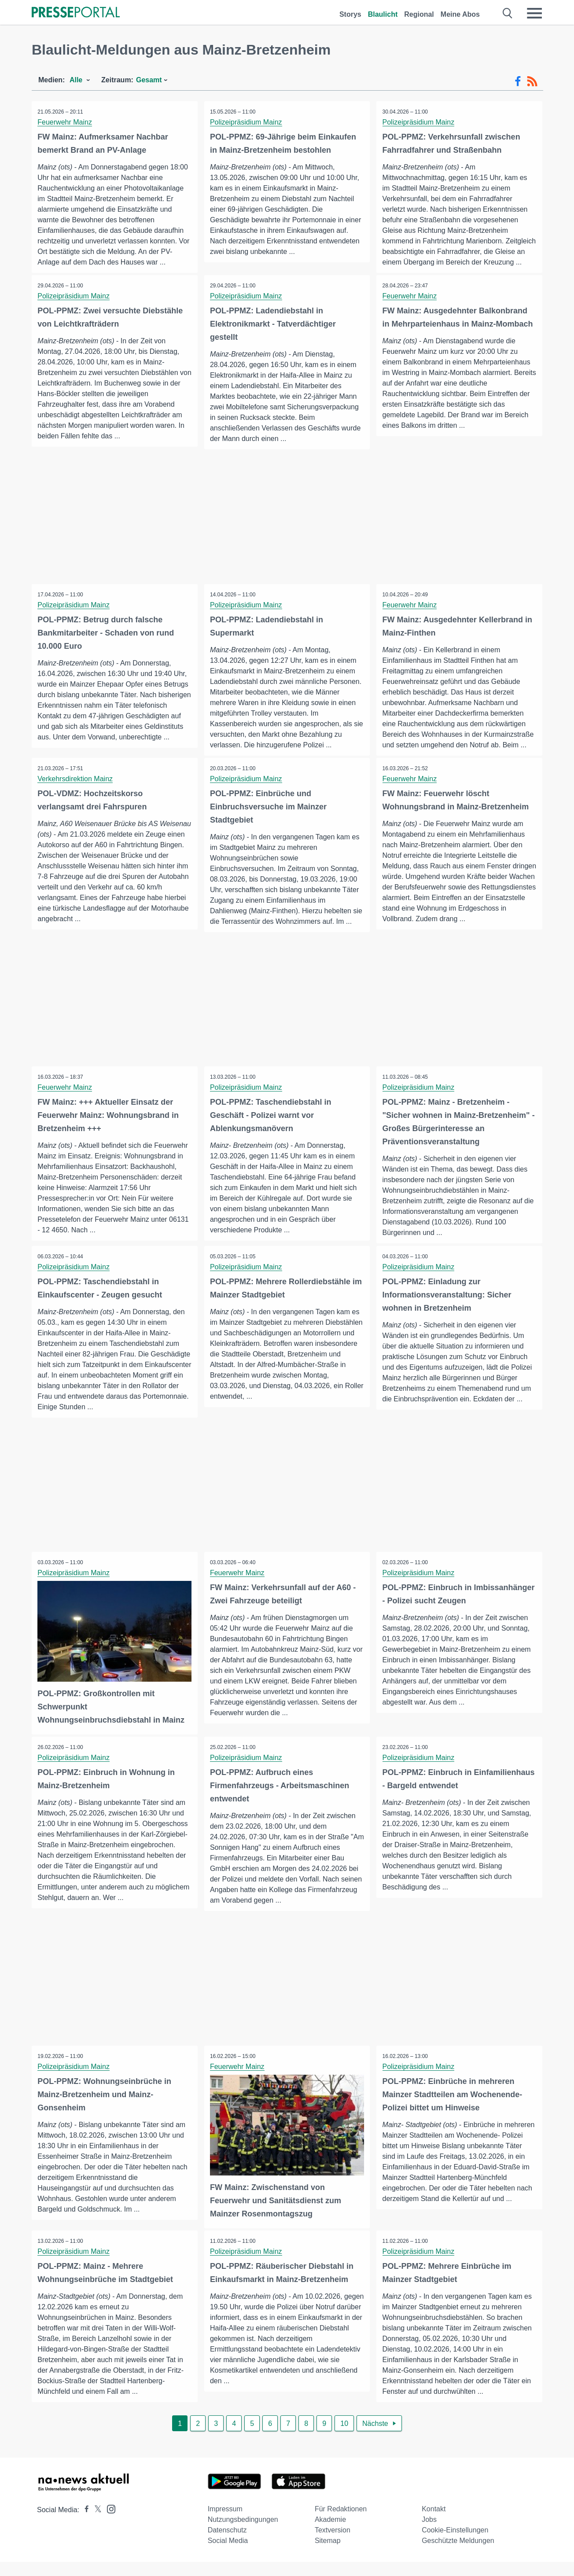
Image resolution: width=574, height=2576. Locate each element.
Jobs (429, 2533)
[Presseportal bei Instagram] (108, 2522)
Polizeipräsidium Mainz (247, 122)
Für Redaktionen (341, 2523)
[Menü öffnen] (534, 13)
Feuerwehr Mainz (65, 122)
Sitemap (328, 2554)
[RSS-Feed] (532, 81)
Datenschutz (227, 2544)
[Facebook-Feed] (518, 81)
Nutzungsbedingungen (243, 2533)
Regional (419, 14)
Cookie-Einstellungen (455, 2544)
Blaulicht (383, 14)
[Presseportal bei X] (95, 2524)
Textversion (332, 2544)
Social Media (228, 2554)
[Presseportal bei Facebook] (84, 2524)
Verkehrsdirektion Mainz (76, 793)
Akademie (330, 2533)
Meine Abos (460, 14)
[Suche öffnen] (507, 13)
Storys (350, 14)
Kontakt (433, 2523)
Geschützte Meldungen (458, 2554)
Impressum (225, 2523)
